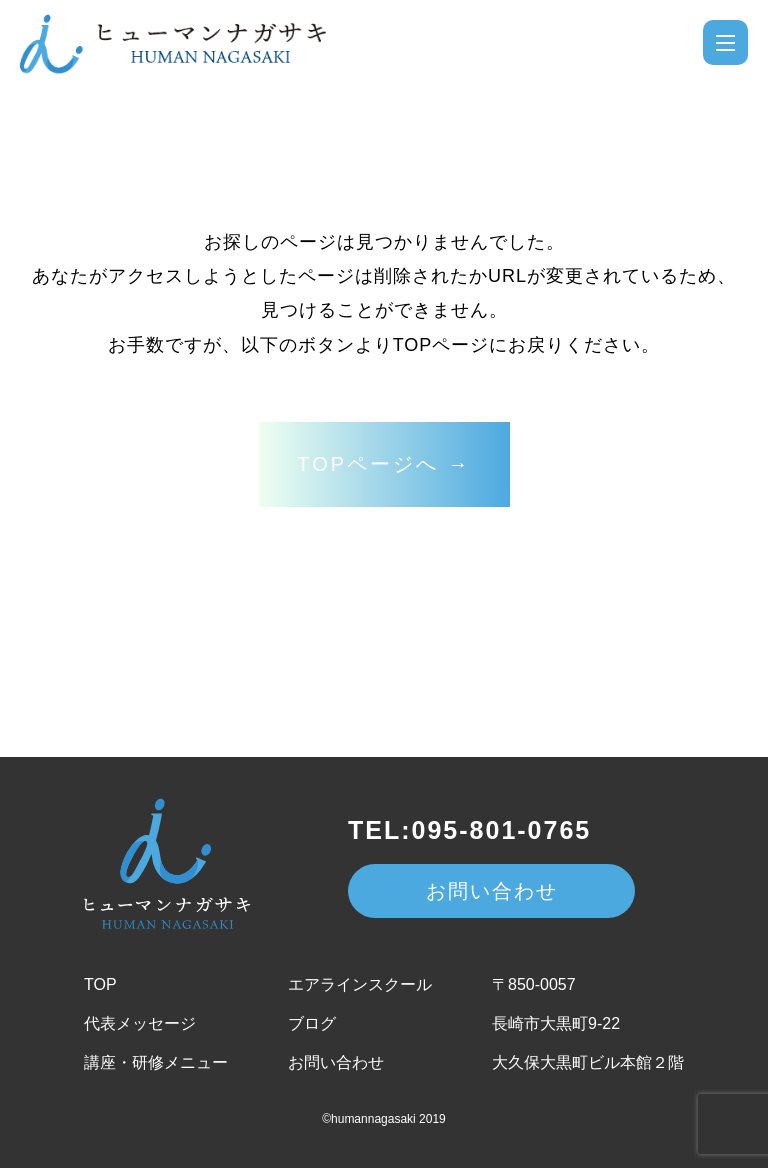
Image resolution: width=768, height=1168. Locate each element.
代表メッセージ (140, 1023)
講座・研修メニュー (156, 1062)
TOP (100, 984)
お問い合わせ (492, 891)
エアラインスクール (360, 984)
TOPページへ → (383, 464)
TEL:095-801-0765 (469, 830)
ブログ (312, 1023)
